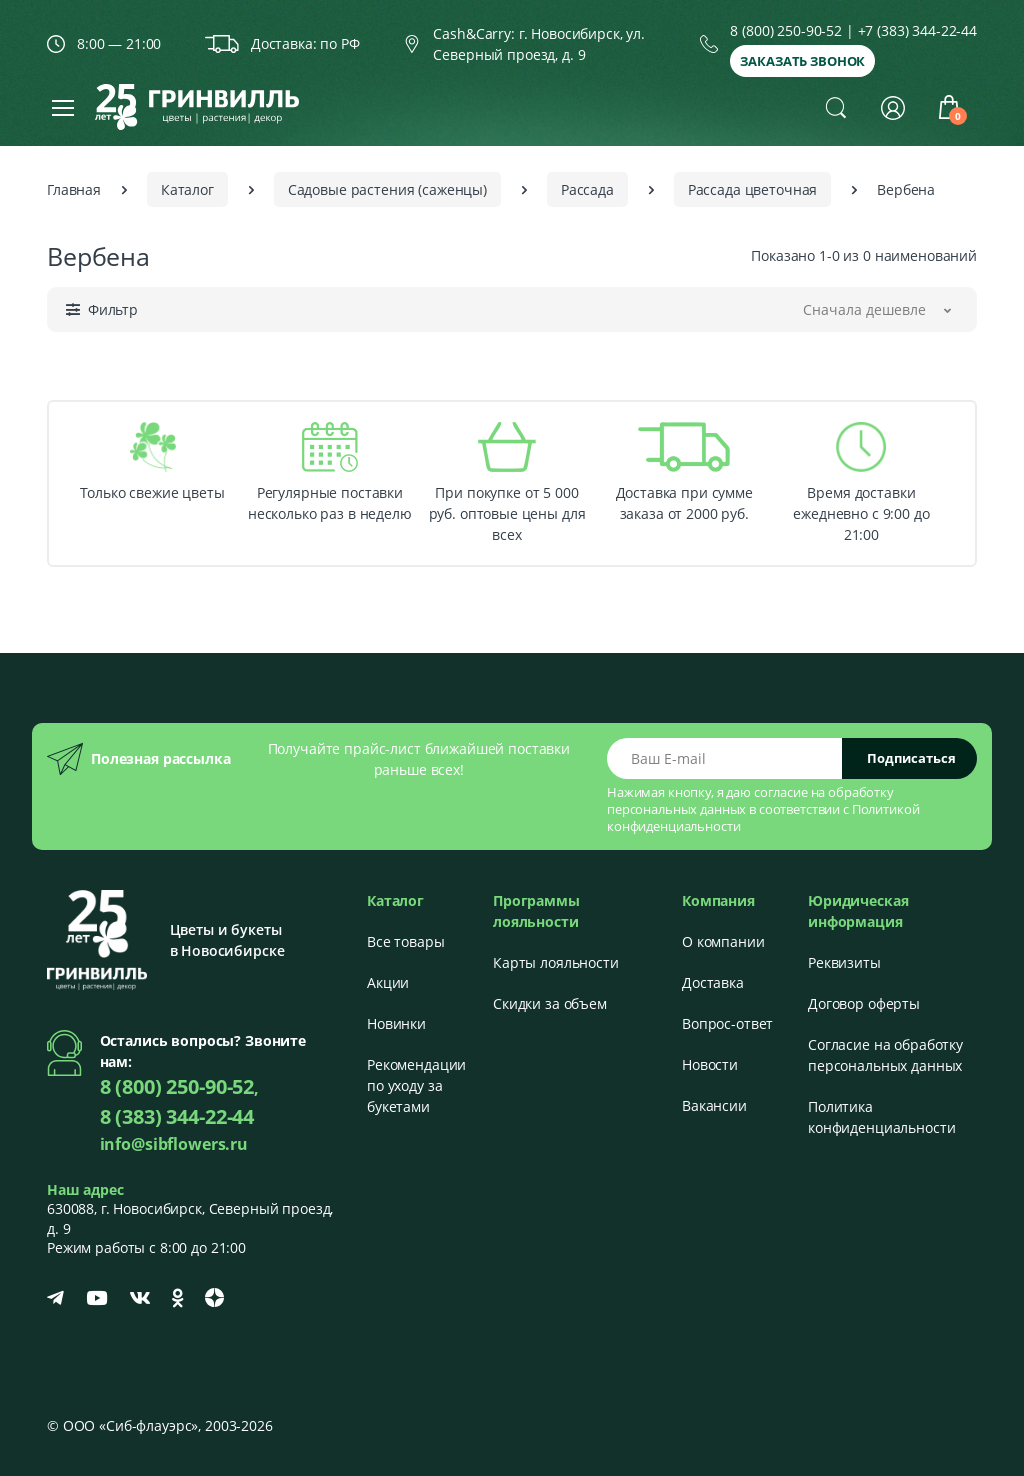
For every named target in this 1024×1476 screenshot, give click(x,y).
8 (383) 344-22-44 (177, 1116)
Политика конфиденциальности (881, 1117)
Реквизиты (844, 962)
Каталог (187, 189)
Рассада (587, 189)
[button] (836, 107)
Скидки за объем (550, 1003)
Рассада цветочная (753, 189)
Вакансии (714, 1105)
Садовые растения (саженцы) (387, 189)
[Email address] (725, 758)
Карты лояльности (556, 962)
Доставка (713, 982)
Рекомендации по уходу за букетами (416, 1085)
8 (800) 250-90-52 (786, 30)
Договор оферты (864, 1003)
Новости (710, 1064)
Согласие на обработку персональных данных (885, 1055)
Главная (74, 189)
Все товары (406, 941)
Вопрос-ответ (727, 1023)
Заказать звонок (802, 61)
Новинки (396, 1023)
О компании (723, 941)
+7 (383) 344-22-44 (917, 30)
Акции (388, 982)
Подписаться (911, 758)
